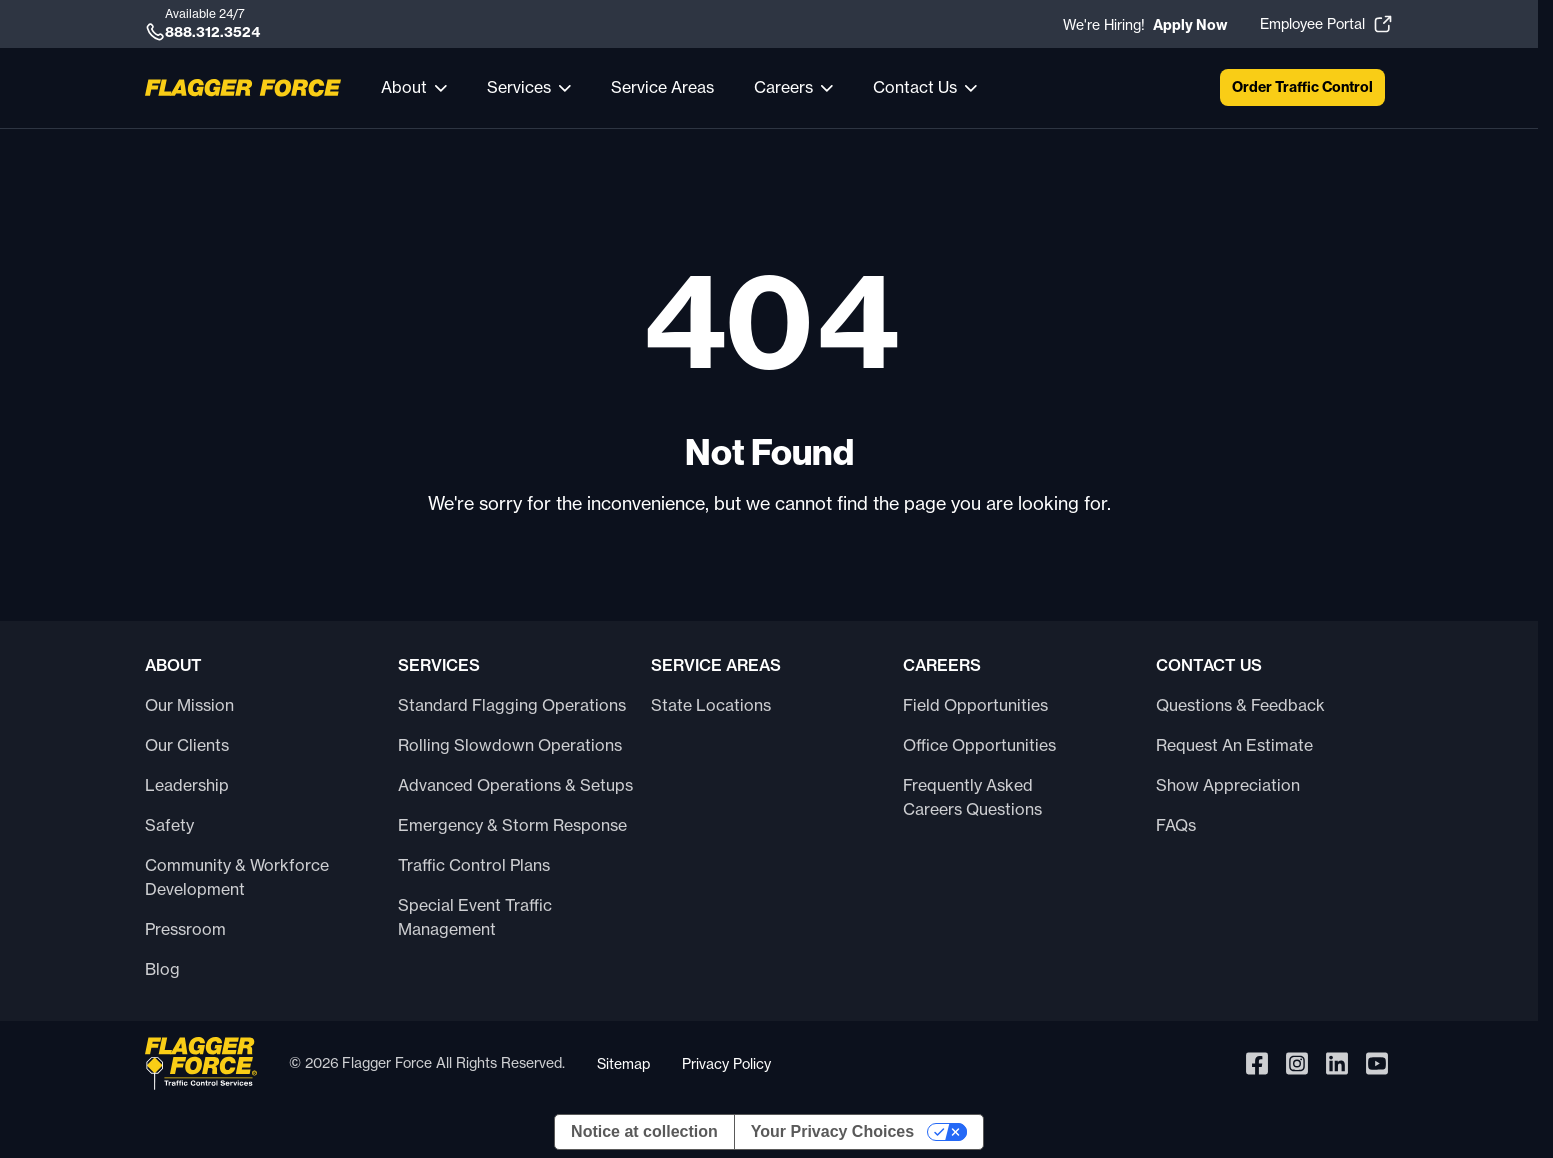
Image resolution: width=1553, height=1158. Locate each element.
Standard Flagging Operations (512, 705)
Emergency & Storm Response (512, 825)
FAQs (1176, 825)
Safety (169, 825)
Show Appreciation (1228, 785)
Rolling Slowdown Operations (510, 745)
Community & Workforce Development (237, 877)
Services (519, 87)
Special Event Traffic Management (475, 917)
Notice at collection (644, 1131)
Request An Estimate (1234, 745)
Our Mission (189, 705)
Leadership (187, 785)
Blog (162, 969)
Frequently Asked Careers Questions (972, 797)
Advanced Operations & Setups (515, 785)
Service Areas (662, 87)
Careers (783, 87)
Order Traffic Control (1302, 87)
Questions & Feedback (1240, 705)
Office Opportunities (979, 745)
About (404, 87)
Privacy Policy (726, 1063)
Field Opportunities (975, 705)
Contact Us (915, 87)
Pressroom (185, 929)
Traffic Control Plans (474, 865)
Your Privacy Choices (832, 1131)
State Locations (711, 705)
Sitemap (623, 1063)
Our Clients (187, 745)
